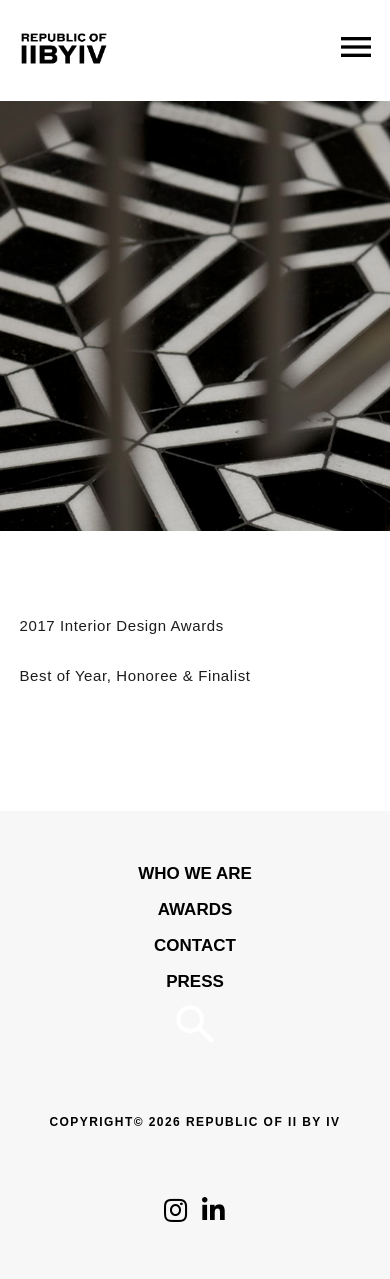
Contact (195, 945)
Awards (195, 909)
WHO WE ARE (195, 873)
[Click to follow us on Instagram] (175, 1215)
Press (195, 981)
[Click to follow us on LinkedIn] (213, 1215)
